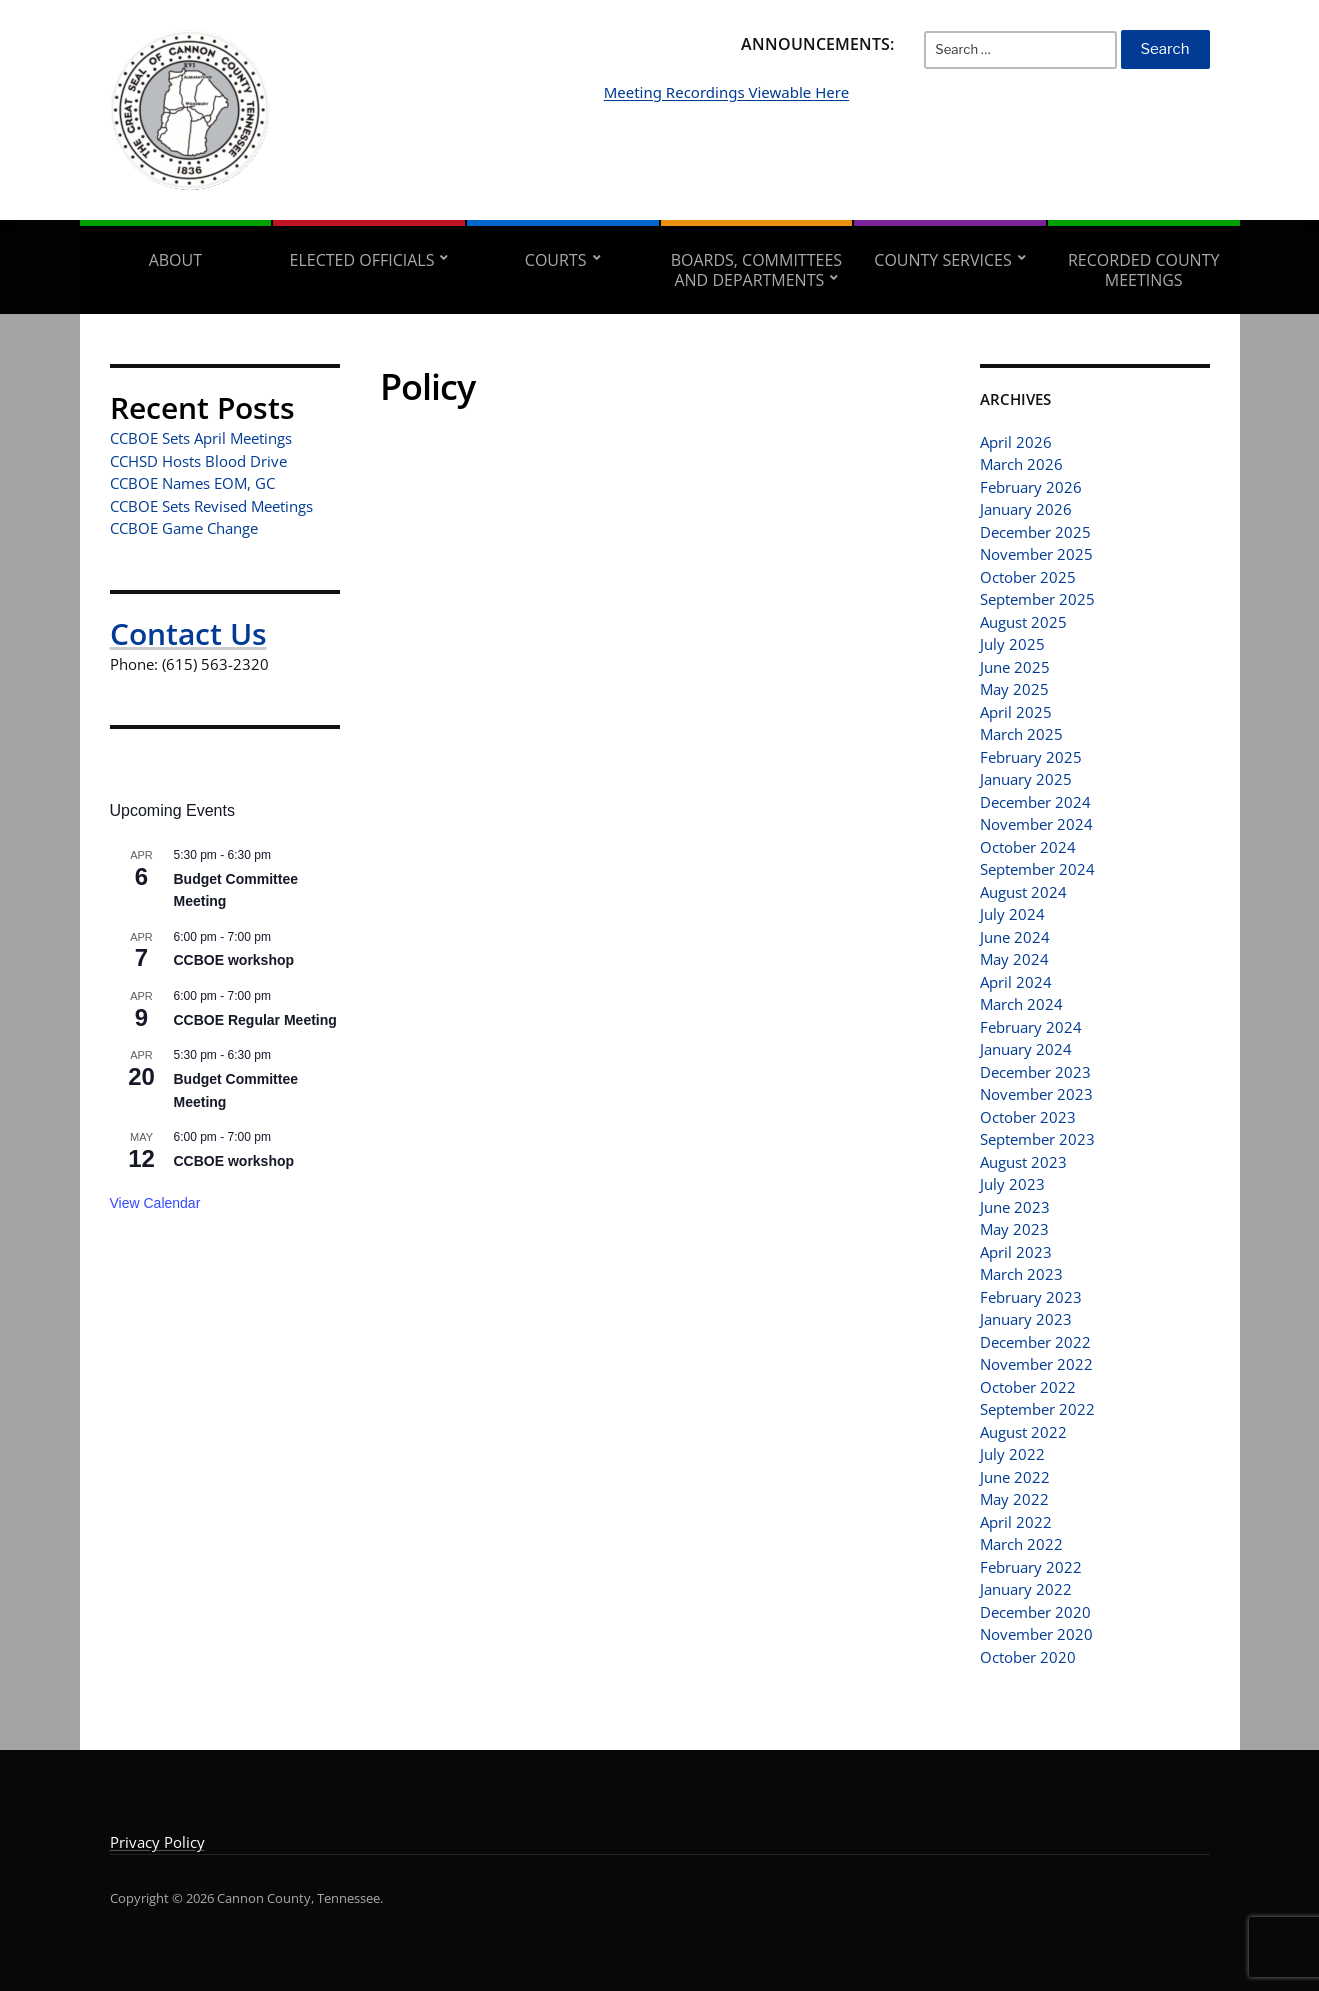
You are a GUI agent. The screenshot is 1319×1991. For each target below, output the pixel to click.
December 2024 (1035, 802)
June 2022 (1015, 1477)
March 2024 (1021, 1004)
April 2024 (1016, 982)
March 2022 (1021, 1544)
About (175, 260)
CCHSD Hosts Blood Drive (198, 461)
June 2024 (1015, 937)
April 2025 (1016, 712)
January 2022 (1026, 1589)
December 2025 (1035, 532)
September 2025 (1037, 599)
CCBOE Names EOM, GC (192, 483)
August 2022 (1023, 1432)
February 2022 (1031, 1567)
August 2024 (1023, 892)
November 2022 (1036, 1364)
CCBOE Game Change (184, 528)
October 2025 (1028, 577)
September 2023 (1037, 1139)
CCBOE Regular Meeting (255, 1020)
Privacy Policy (157, 1842)
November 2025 (1036, 554)
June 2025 (1015, 667)
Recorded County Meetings (1143, 270)
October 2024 (1028, 847)
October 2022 (1028, 1387)
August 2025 (1023, 622)
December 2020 (1035, 1612)
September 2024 (1037, 869)
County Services (942, 260)
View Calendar (155, 1203)
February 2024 (1031, 1027)
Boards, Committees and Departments (756, 270)
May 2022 (1014, 1499)
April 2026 (1016, 442)
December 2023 (1035, 1072)
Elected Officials (362, 260)
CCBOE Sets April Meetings (201, 438)
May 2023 (1014, 1229)
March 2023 (1021, 1274)
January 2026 (1026, 509)
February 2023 (1031, 1297)
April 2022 (1016, 1522)
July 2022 (1012, 1454)
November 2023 (1036, 1094)
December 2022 (1035, 1342)
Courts (556, 260)
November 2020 (1036, 1634)
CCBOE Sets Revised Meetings (211, 506)
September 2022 (1037, 1409)
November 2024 (1036, 824)
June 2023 (1015, 1207)
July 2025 (1012, 644)
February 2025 (1031, 757)
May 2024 (1014, 959)
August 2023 (1023, 1162)
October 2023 (1028, 1117)
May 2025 (1014, 689)
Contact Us (188, 633)
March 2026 (1021, 464)
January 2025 (1026, 779)
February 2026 (1031, 487)
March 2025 (1021, 734)
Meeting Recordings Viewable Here (825, 121)
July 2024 (1012, 914)
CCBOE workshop (234, 960)
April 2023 (1016, 1252)
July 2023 (1012, 1184)
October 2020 (1028, 1657)
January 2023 (1026, 1319)
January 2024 (1026, 1049)
